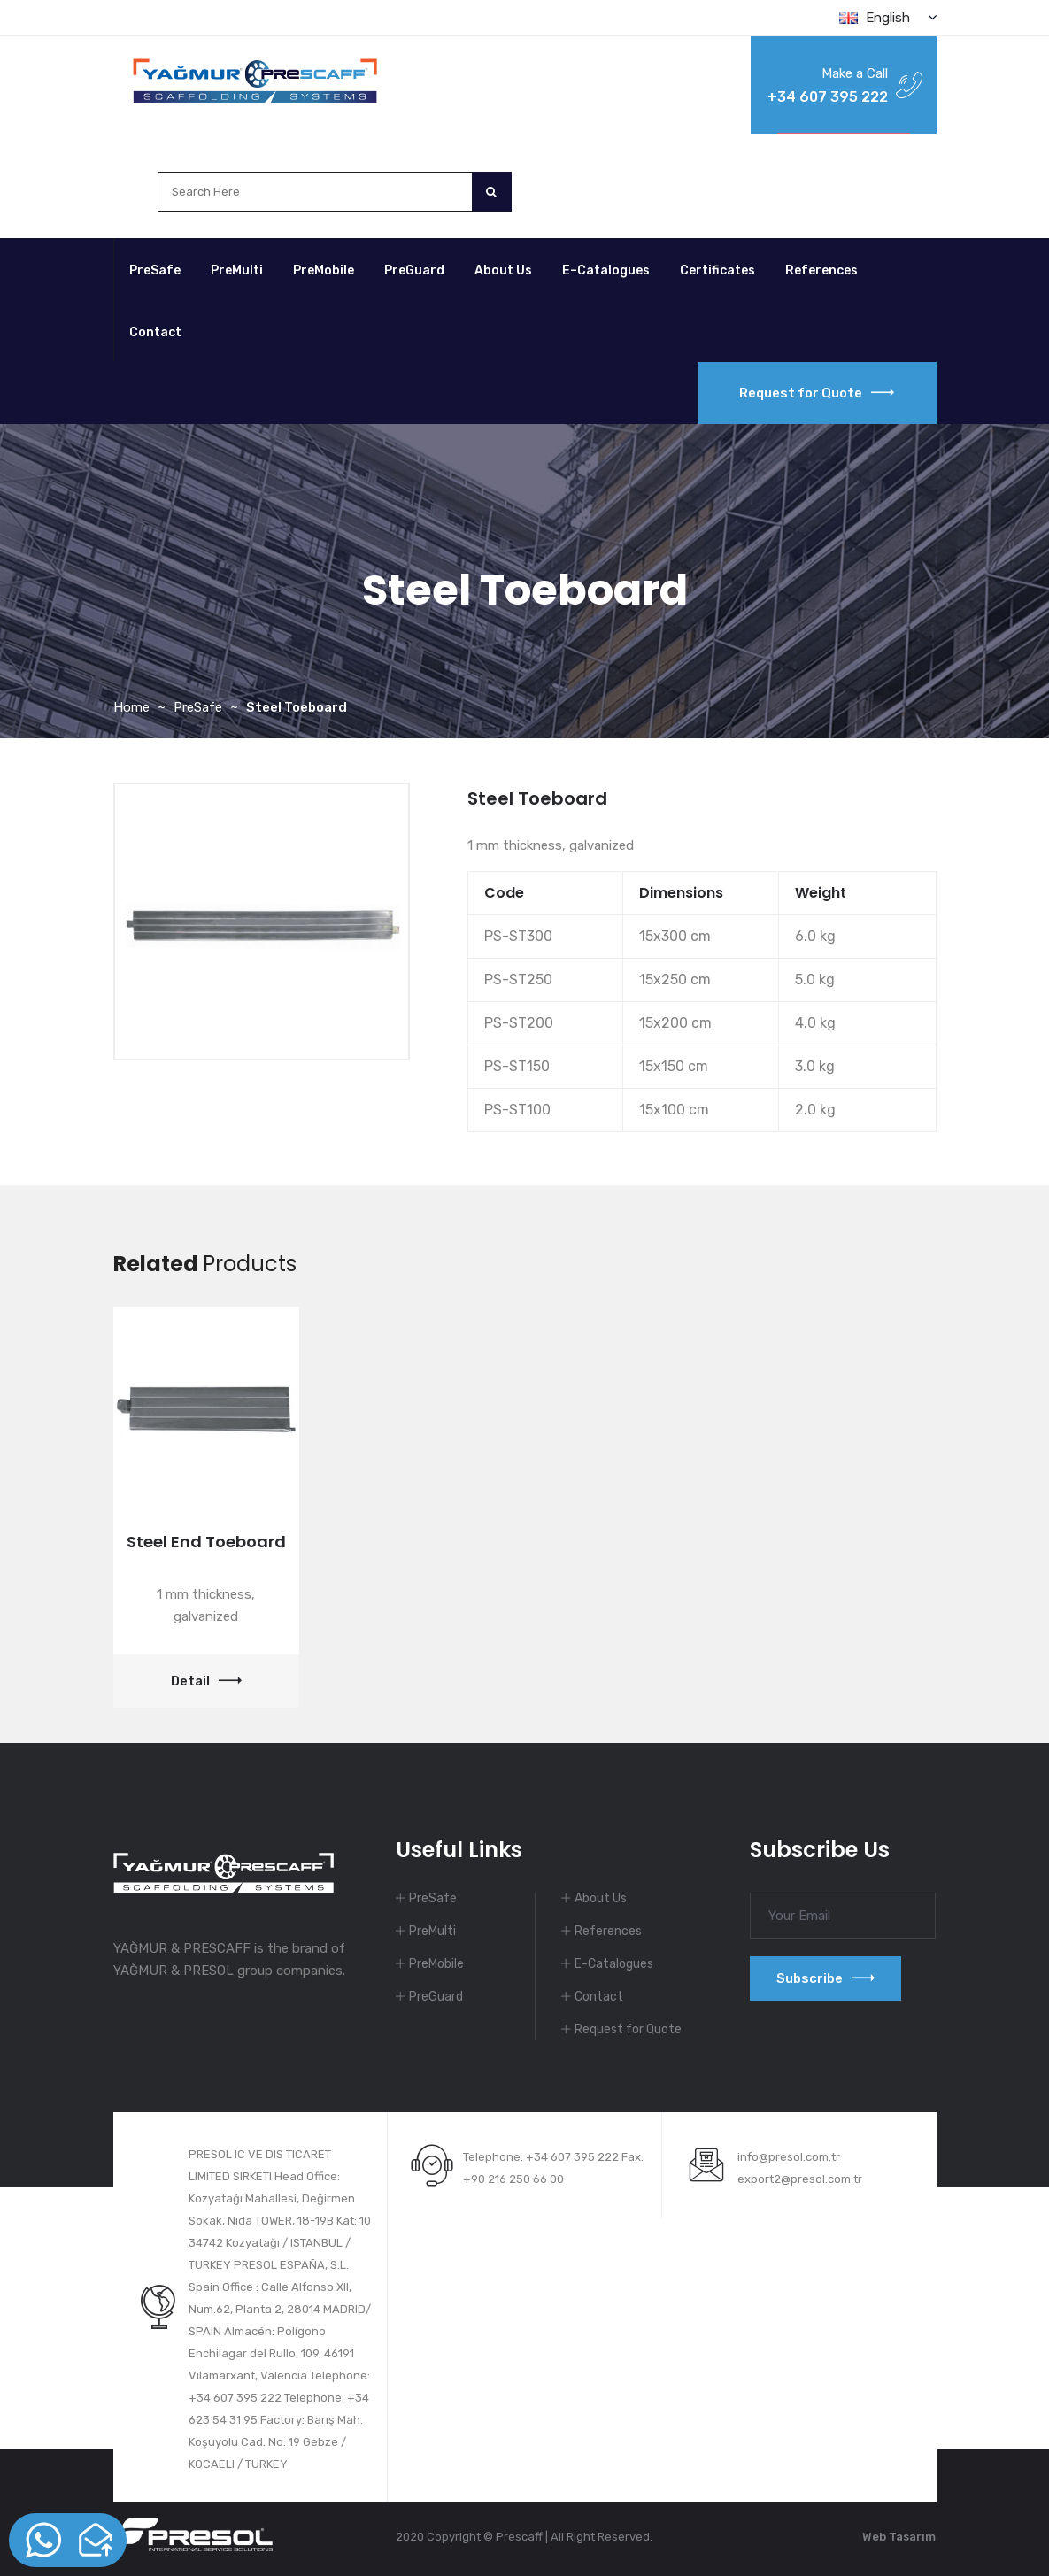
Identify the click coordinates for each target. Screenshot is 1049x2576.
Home (131, 707)
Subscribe (825, 1978)
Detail (206, 1681)
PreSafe (155, 270)
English (888, 18)
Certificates (717, 270)
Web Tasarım (899, 2536)
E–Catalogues (606, 270)
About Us (503, 270)
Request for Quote (816, 393)
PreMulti (237, 270)
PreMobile (323, 270)
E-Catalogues (614, 1963)
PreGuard (414, 270)
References (821, 270)
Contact (155, 332)
